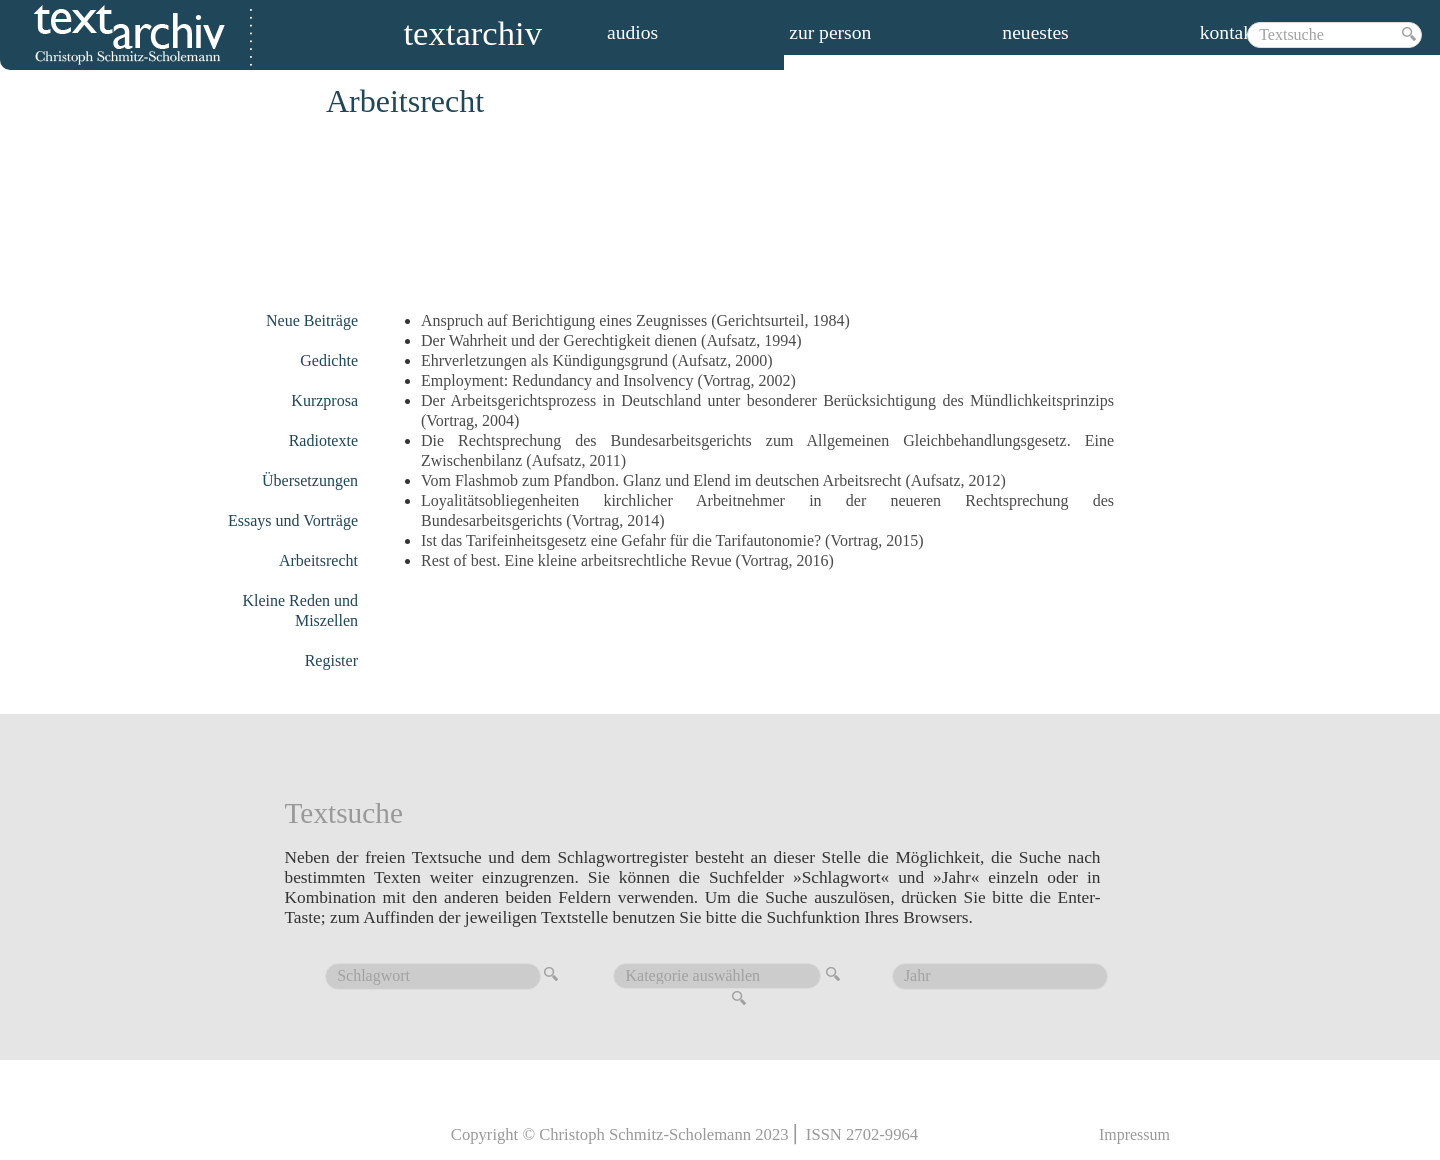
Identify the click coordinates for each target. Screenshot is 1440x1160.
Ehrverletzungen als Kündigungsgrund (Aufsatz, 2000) (596, 360)
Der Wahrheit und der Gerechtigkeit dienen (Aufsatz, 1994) (611, 340)
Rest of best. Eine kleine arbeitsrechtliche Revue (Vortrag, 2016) (627, 560)
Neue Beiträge (312, 320)
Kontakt (1229, 33)
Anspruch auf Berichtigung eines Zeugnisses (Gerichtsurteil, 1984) (635, 320)
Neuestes (1035, 33)
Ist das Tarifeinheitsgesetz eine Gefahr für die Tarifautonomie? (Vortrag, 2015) (672, 540)
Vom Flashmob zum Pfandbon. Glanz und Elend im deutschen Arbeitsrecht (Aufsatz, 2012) (713, 480)
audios (632, 33)
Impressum (1134, 1134)
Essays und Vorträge (293, 520)
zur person (830, 33)
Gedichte (329, 360)
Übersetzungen (310, 480)
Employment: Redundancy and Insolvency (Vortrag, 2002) (608, 380)
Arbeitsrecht (318, 560)
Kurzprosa (324, 400)
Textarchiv (472, 36)
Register (331, 660)
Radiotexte (323, 440)
